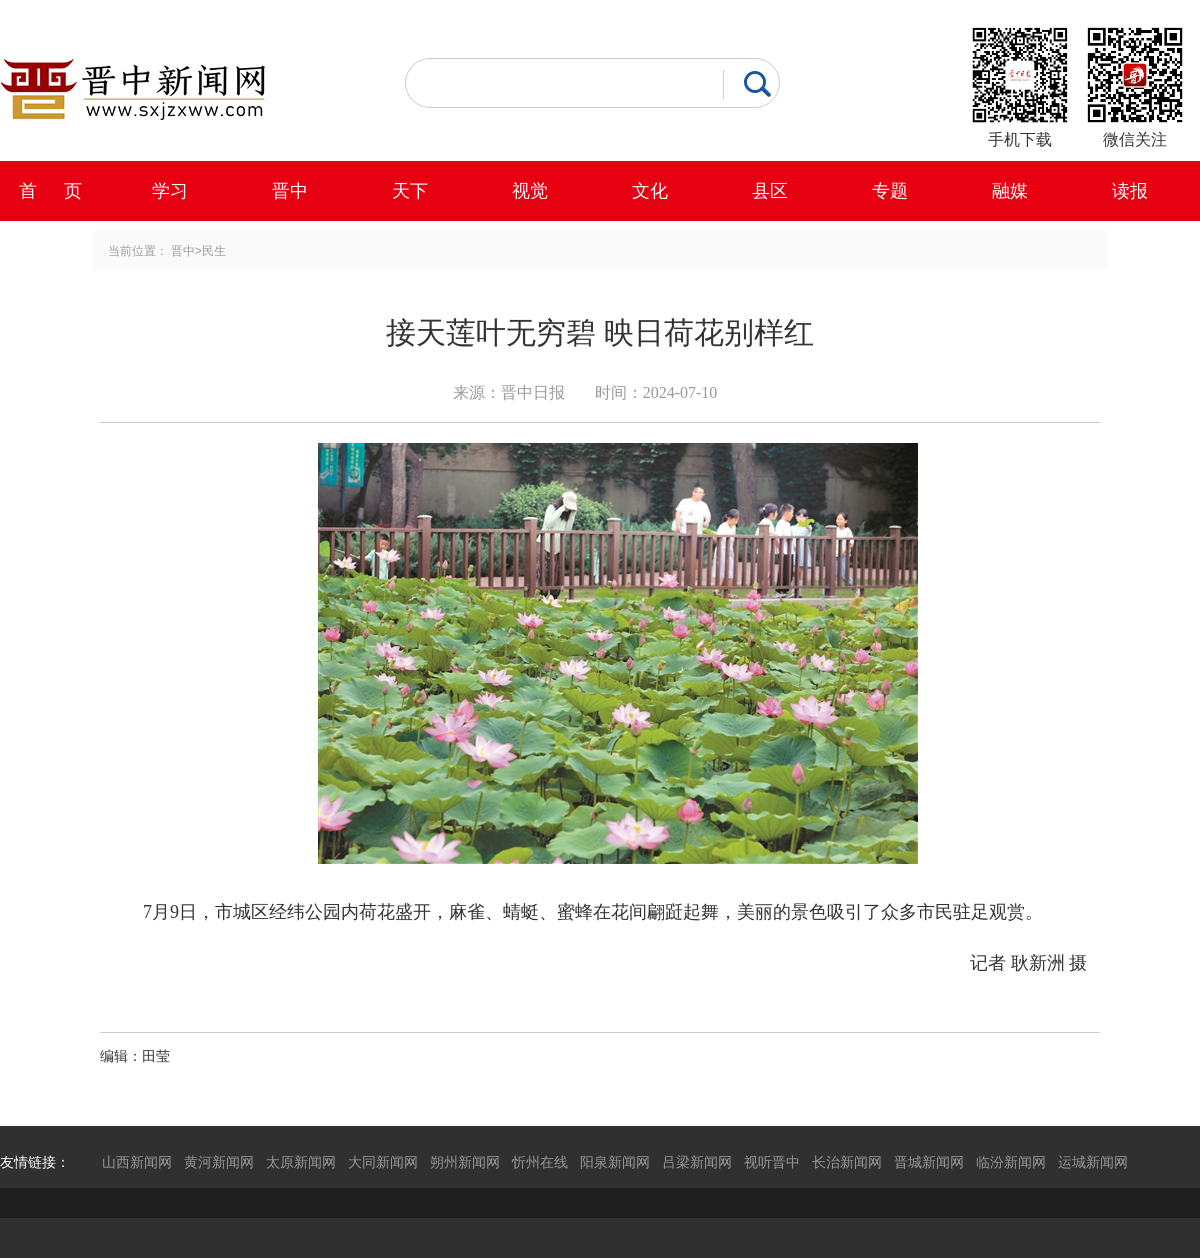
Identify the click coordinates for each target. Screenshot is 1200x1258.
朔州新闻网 (465, 1162)
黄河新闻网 (219, 1162)
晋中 (290, 191)
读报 (1130, 191)
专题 (890, 191)
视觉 (530, 191)
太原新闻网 (301, 1162)
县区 (770, 191)
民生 (214, 251)
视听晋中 (772, 1162)
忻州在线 (540, 1162)
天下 (410, 191)
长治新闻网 (847, 1162)
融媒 (1010, 191)
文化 (650, 191)
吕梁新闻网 (697, 1162)
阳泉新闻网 (615, 1162)
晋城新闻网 (929, 1162)
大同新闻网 (383, 1162)
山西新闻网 (137, 1162)
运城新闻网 (1093, 1162)
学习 (170, 191)
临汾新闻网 (1011, 1162)
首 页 (50, 191)
